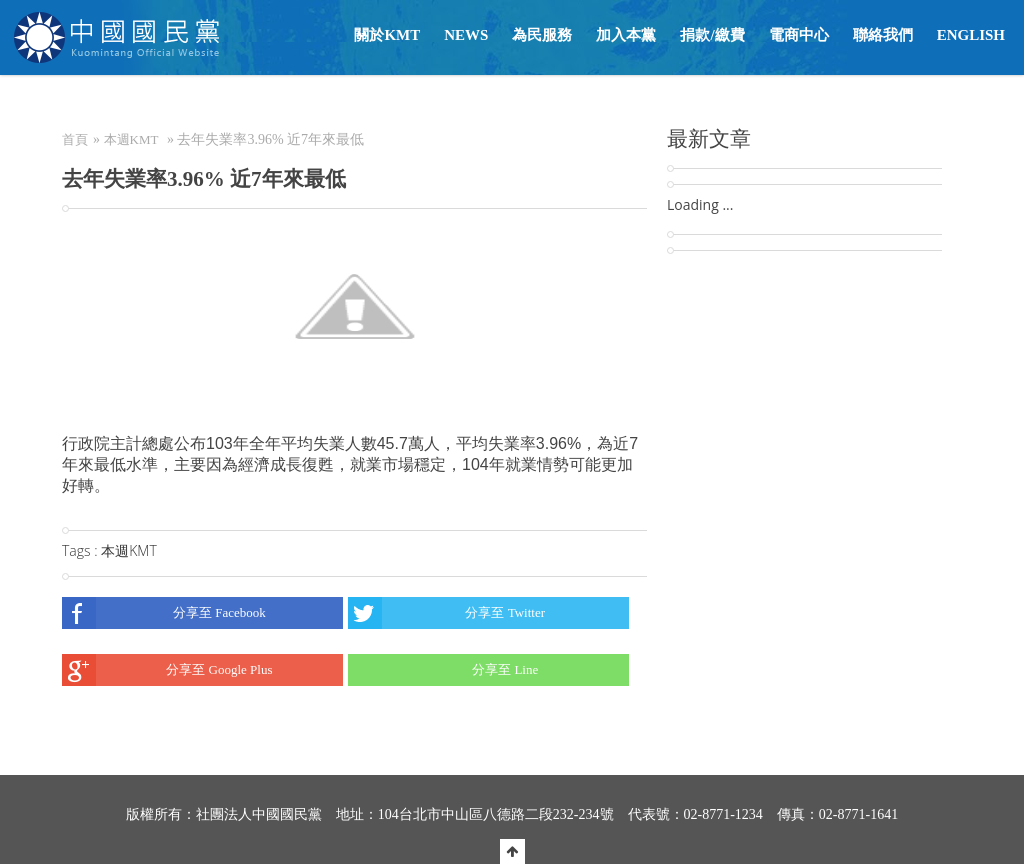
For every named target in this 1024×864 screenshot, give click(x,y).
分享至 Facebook (164, 613)
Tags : (81, 550)
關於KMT (387, 35)
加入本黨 (626, 35)
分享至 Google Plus (167, 670)
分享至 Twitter (446, 613)
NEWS (466, 35)
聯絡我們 (883, 35)
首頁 (75, 139)
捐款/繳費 (712, 35)
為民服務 (542, 35)
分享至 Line (443, 670)
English (971, 35)
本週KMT (131, 139)
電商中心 (799, 35)
